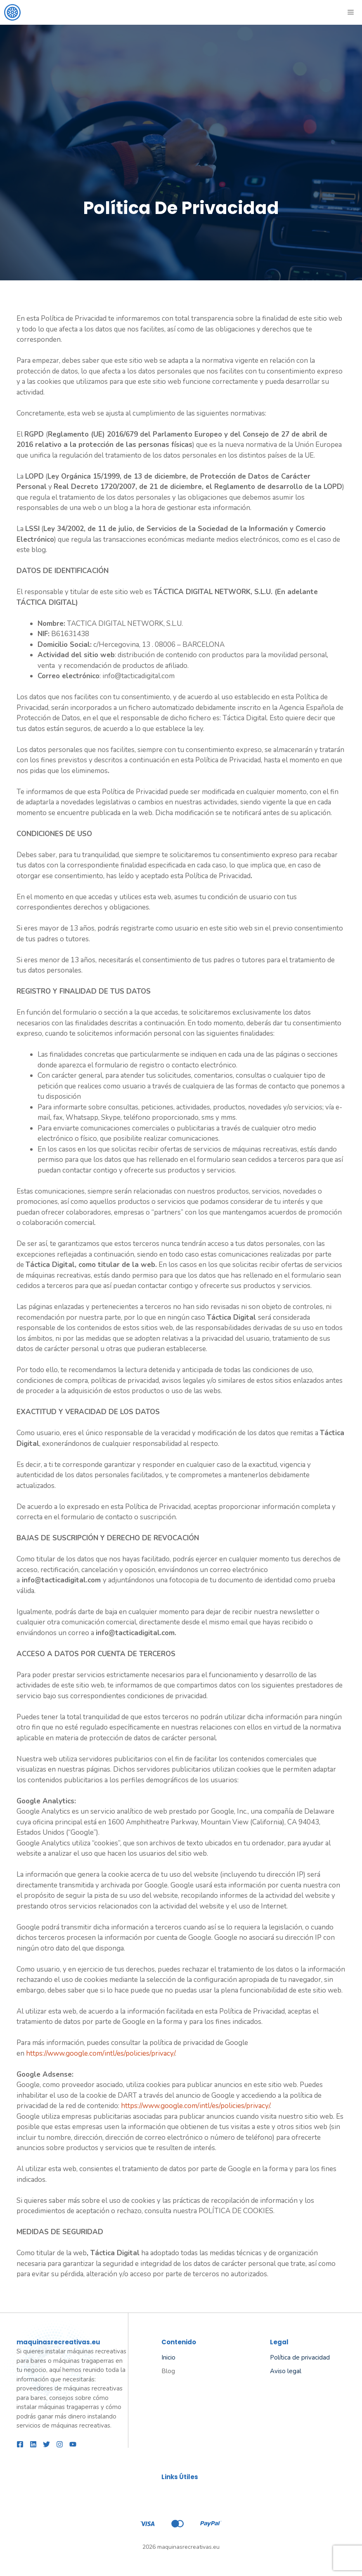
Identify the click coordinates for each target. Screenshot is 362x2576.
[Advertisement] (181, 86)
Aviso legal (285, 2371)
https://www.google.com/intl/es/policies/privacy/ (100, 2053)
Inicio (168, 2357)
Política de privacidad (300, 2357)
